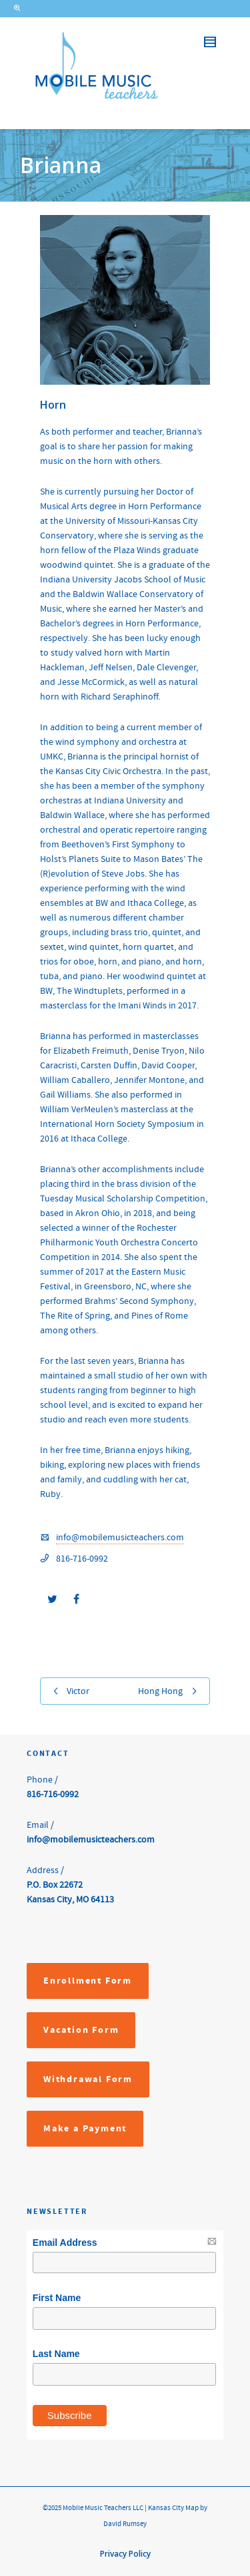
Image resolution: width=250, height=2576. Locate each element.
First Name (57, 2297)
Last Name (56, 2353)
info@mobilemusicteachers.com (120, 1538)
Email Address (65, 2242)
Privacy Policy (125, 2553)
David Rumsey (125, 2524)
